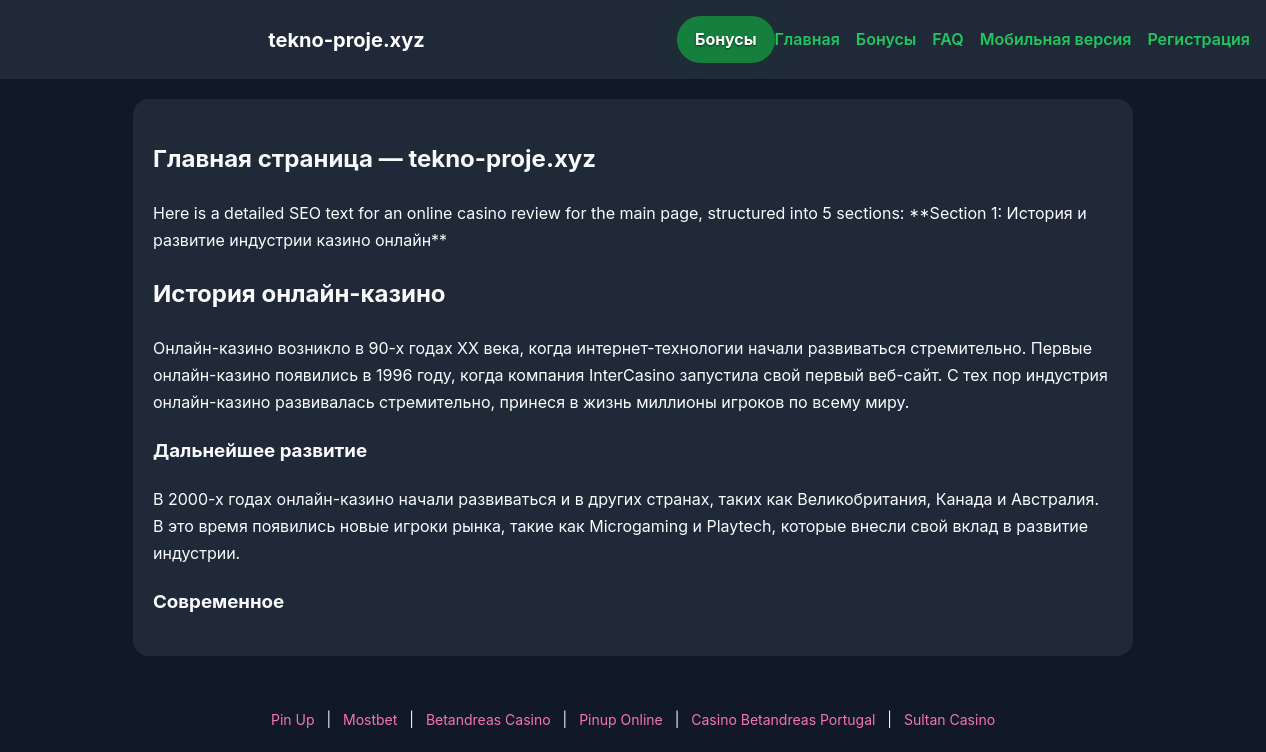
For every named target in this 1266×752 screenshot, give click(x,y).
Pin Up (293, 719)
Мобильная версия (1056, 39)
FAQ (947, 39)
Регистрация (1198, 39)
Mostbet (370, 719)
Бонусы (726, 39)
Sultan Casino (949, 719)
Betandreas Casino (488, 719)
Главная (807, 39)
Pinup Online (621, 719)
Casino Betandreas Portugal (783, 719)
